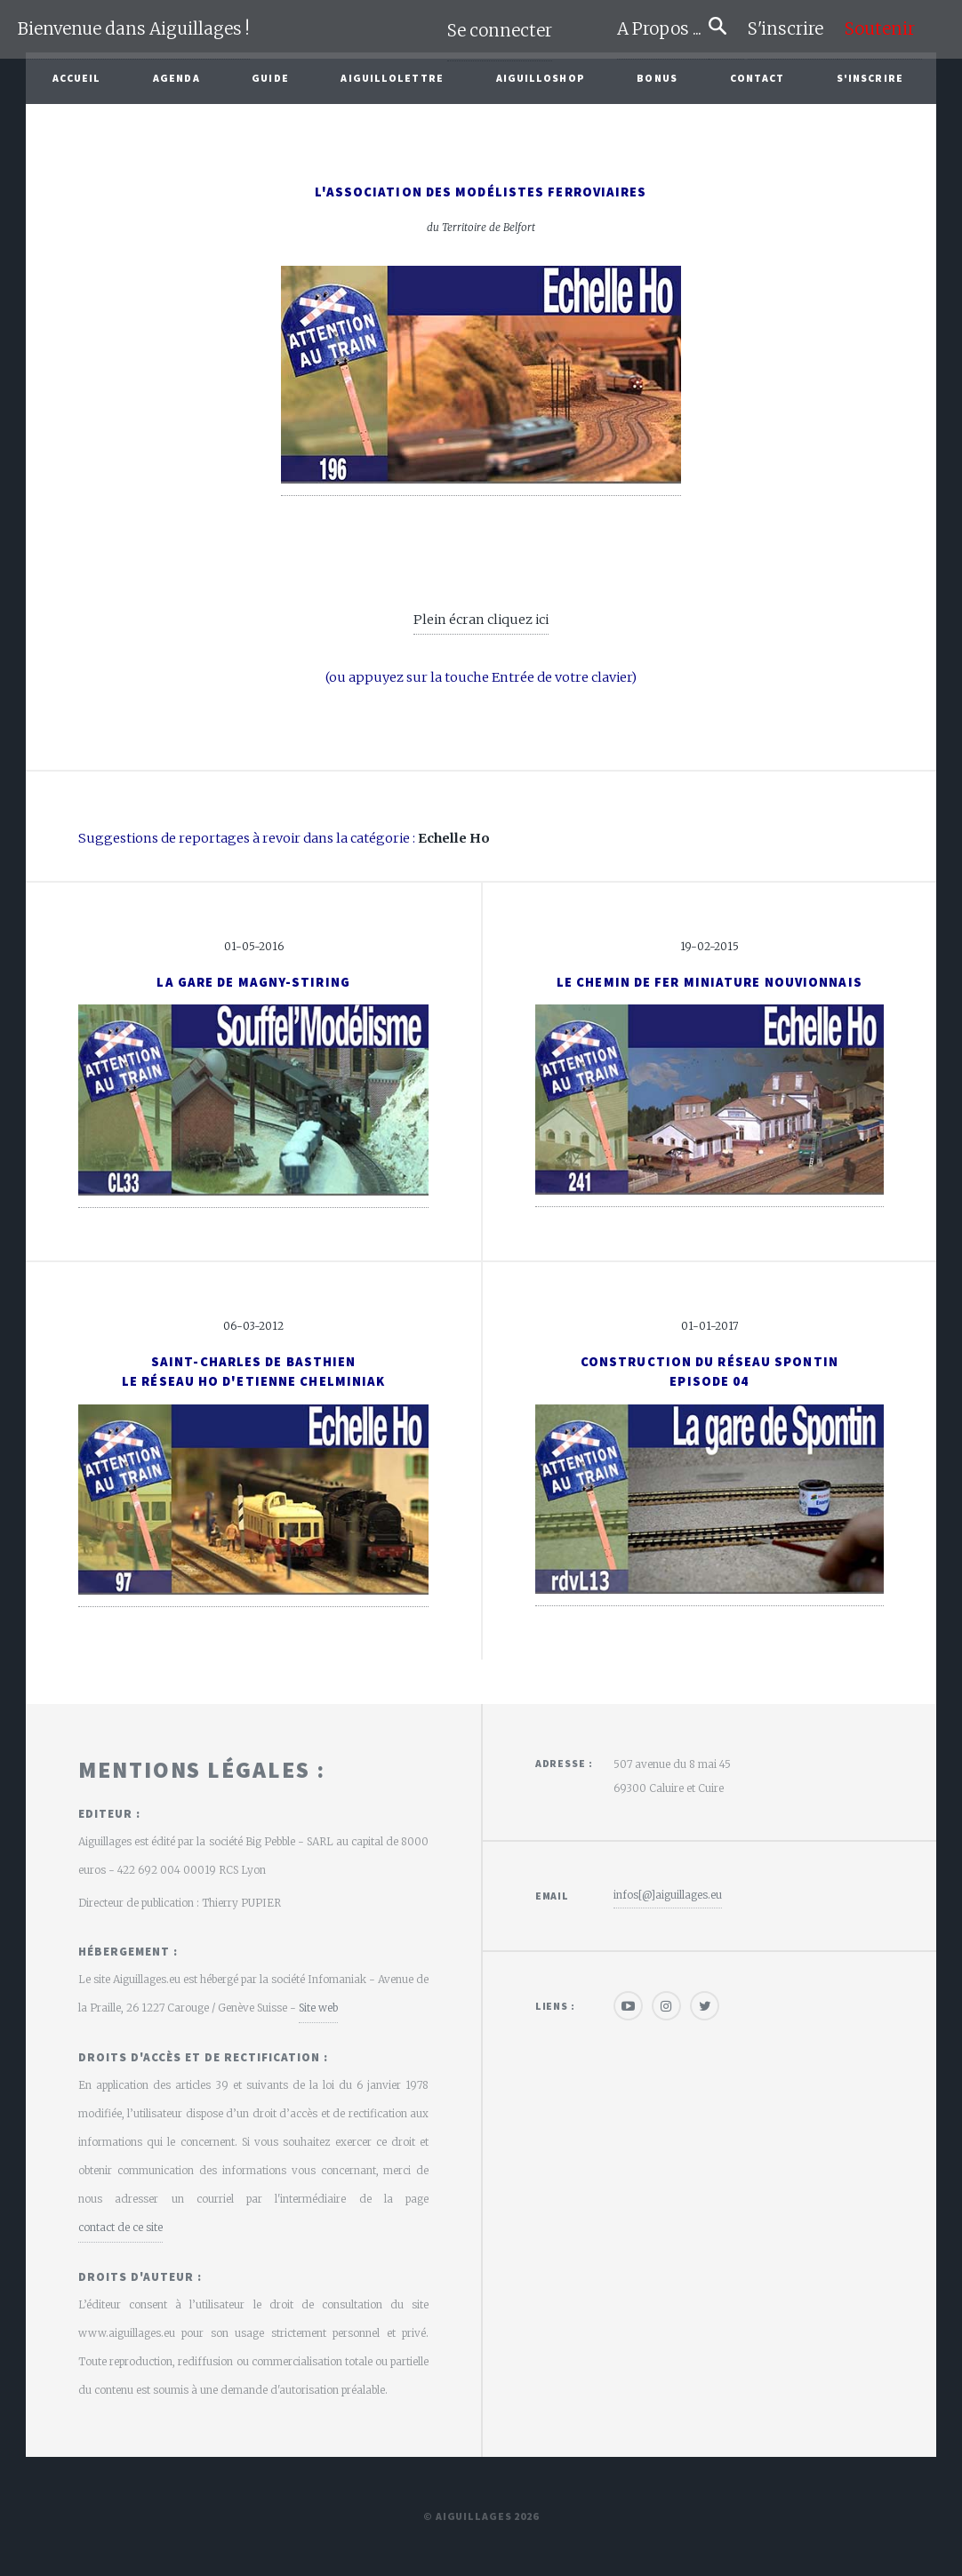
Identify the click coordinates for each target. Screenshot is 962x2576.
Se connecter (499, 30)
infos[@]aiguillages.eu (667, 1894)
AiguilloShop (540, 77)
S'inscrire (793, 29)
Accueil (76, 77)
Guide (270, 77)
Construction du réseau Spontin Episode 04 (709, 1371)
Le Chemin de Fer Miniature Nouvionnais (709, 982)
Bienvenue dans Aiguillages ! (134, 29)
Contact (757, 77)
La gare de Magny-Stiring (252, 982)
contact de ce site (120, 2227)
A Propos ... (663, 29)
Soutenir (880, 29)
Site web (318, 2007)
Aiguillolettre (392, 77)
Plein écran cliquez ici (481, 620)
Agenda (176, 77)
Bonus (657, 77)
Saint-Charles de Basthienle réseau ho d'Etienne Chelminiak (253, 1371)
